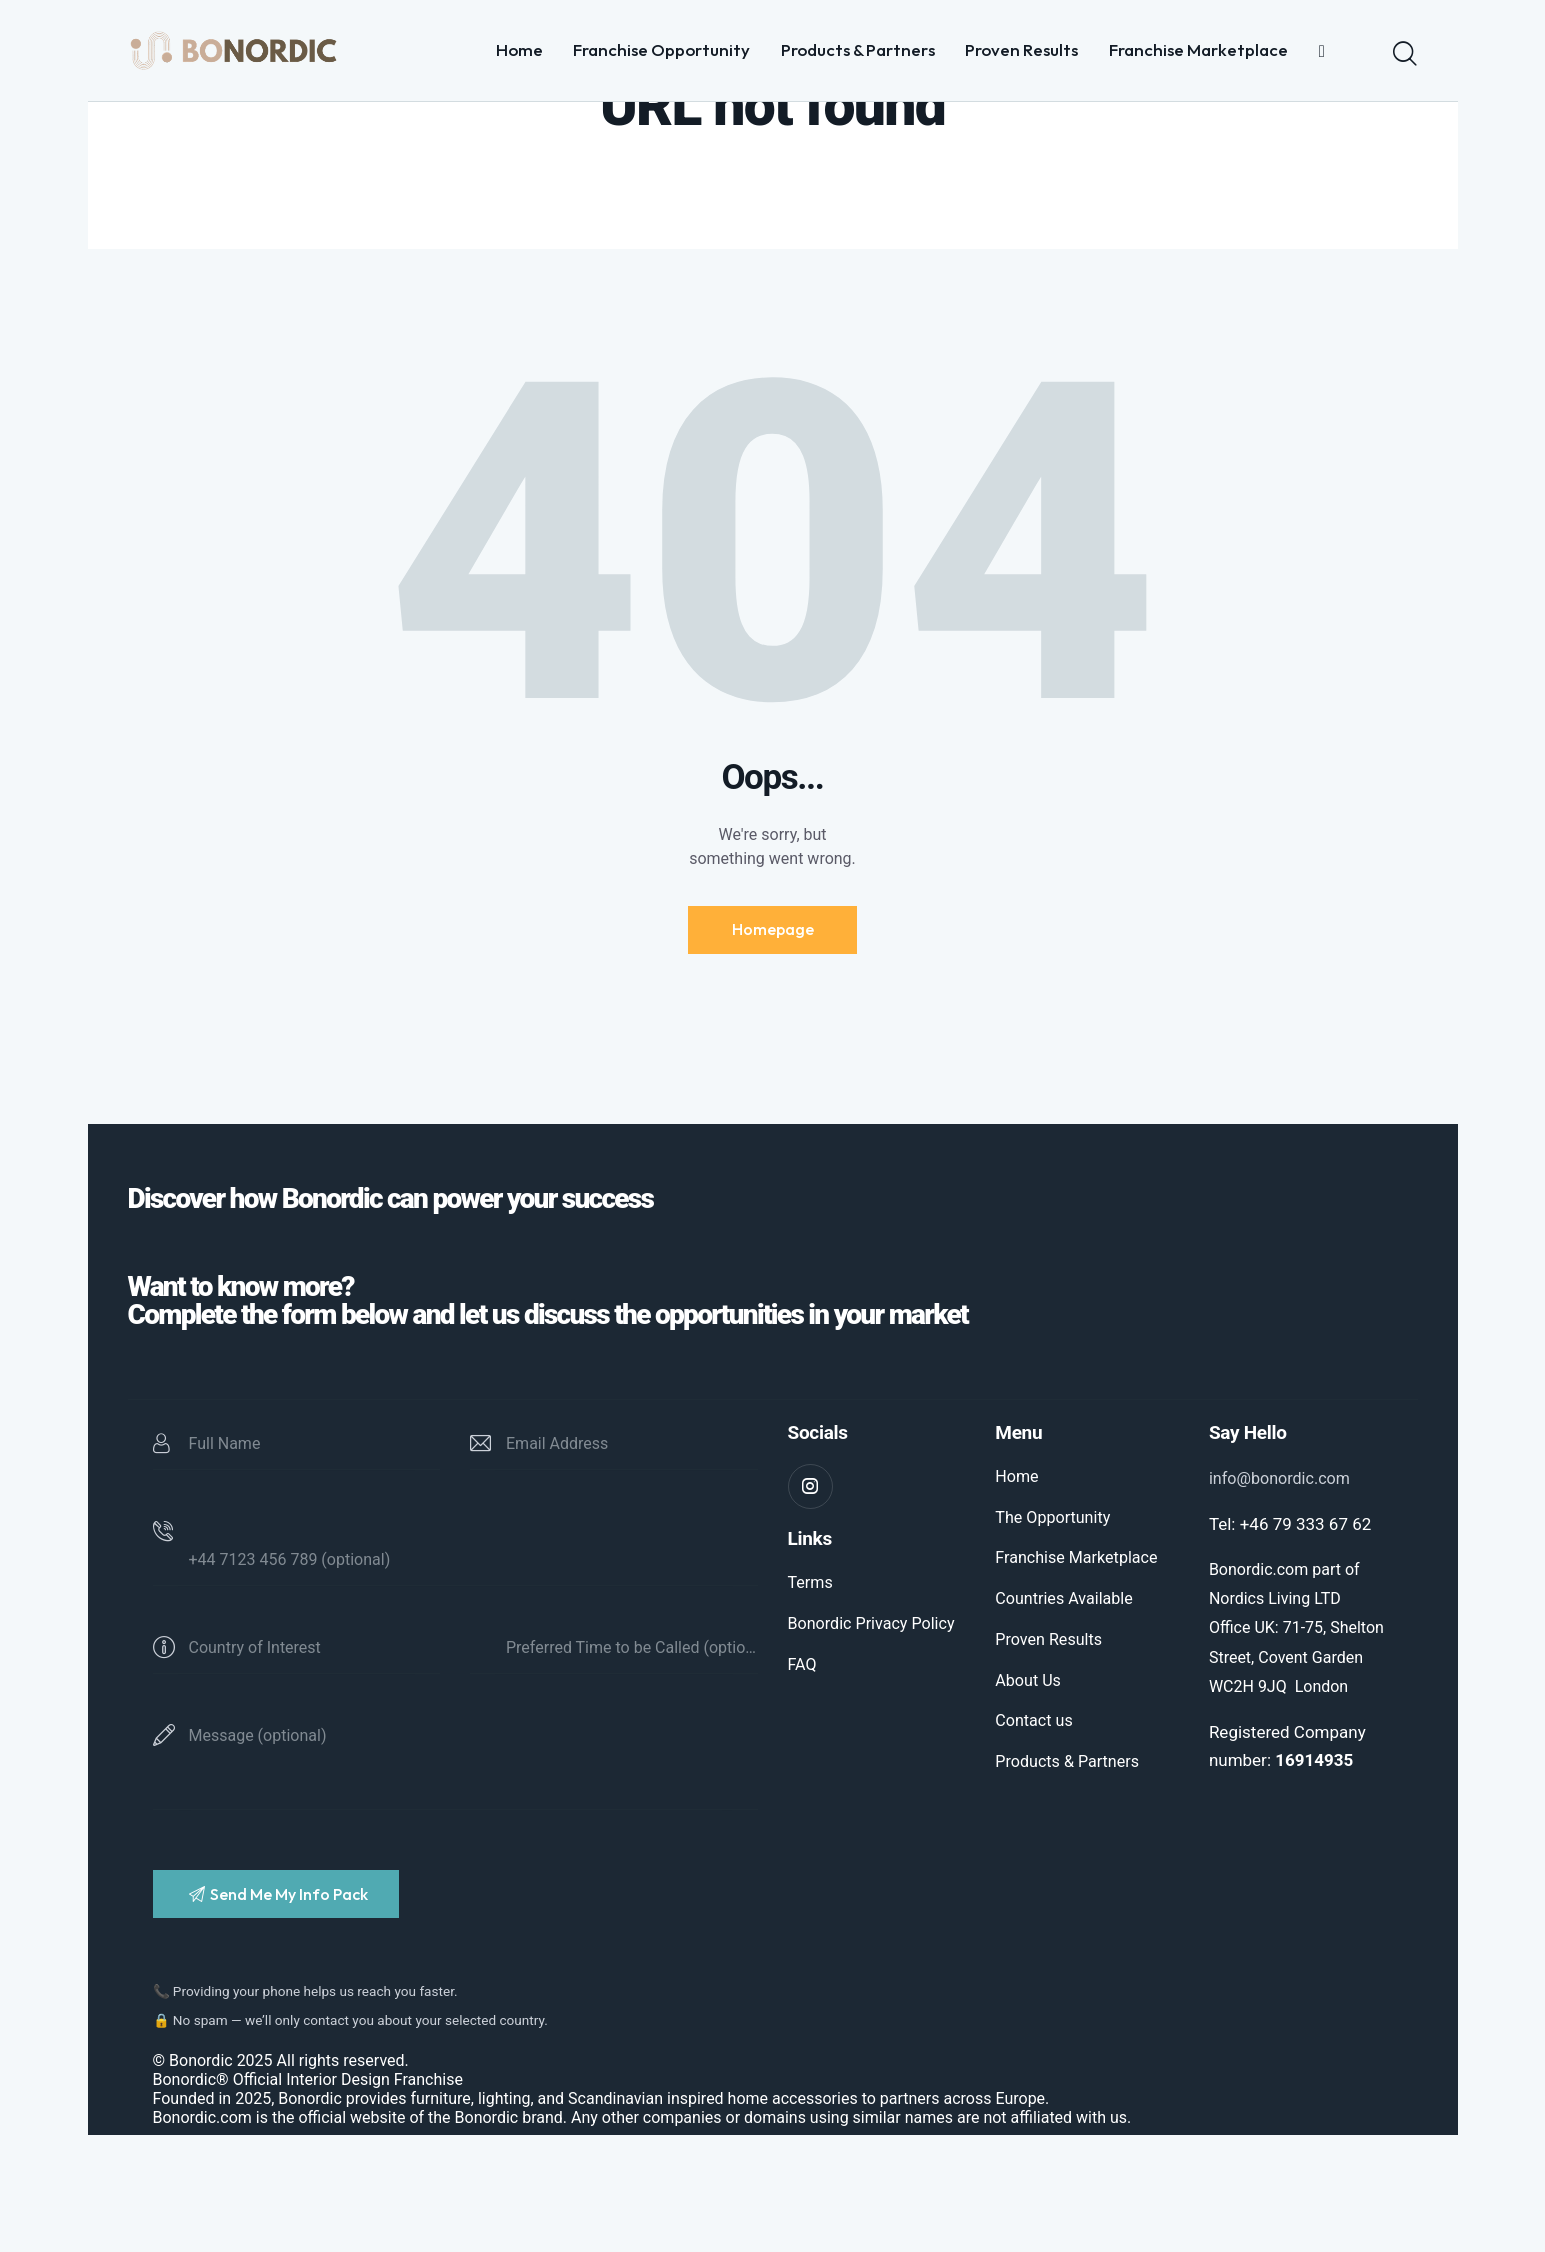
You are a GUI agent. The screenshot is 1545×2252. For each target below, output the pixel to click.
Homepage (773, 1035)
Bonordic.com (202, 2234)
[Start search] (1405, 54)
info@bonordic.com (1283, 1587)
